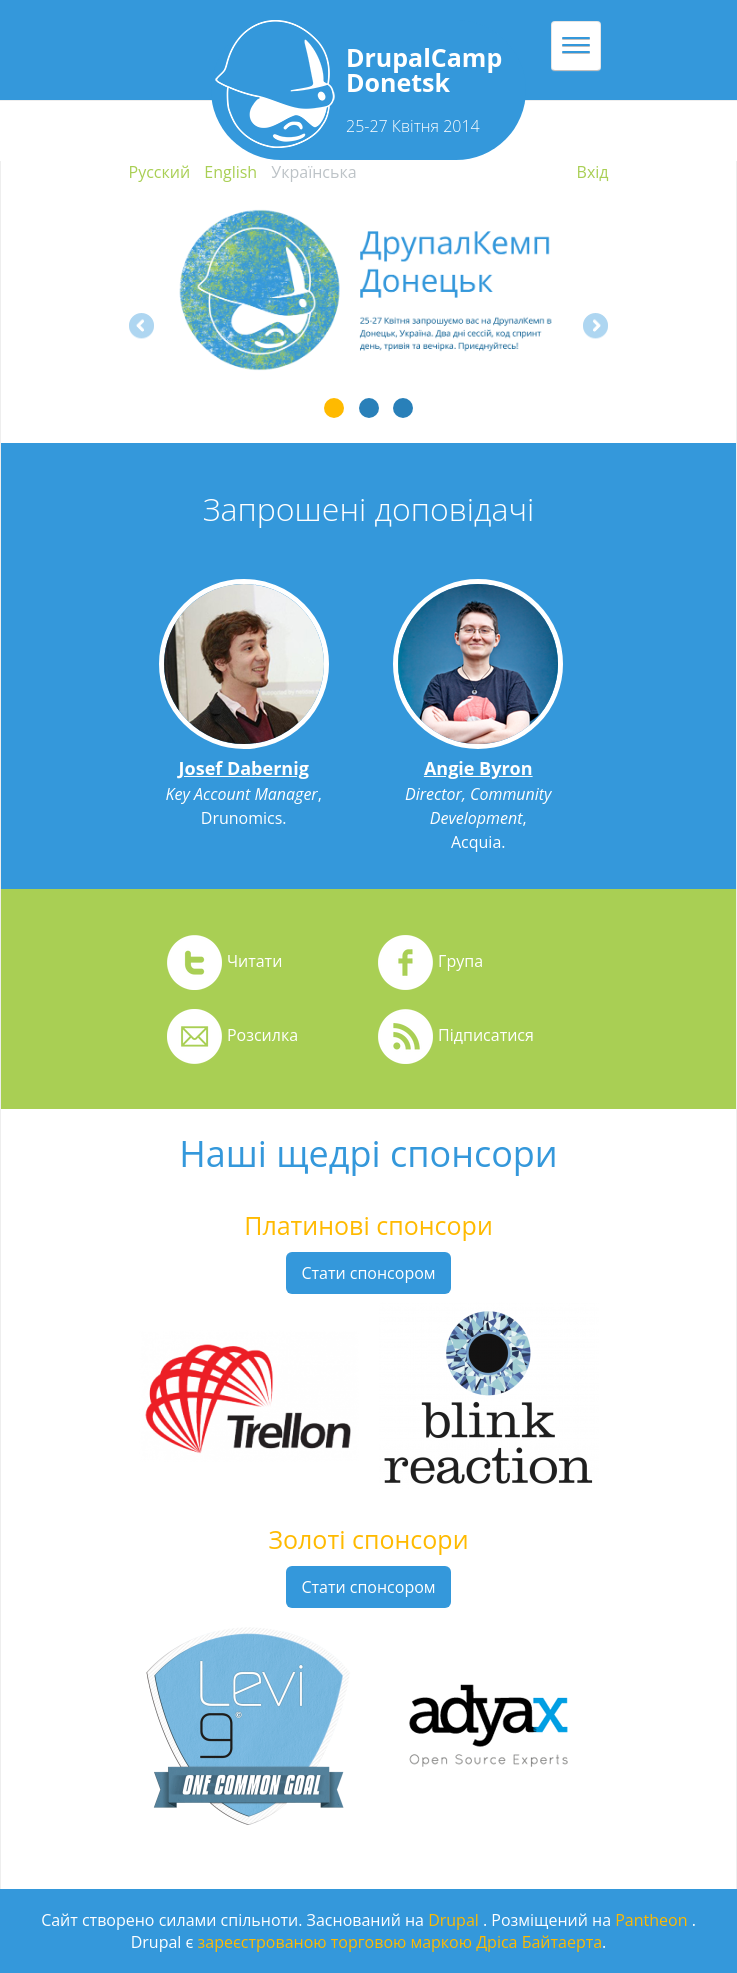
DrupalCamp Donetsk (424, 69)
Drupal (455, 1920)
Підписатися (486, 1035)
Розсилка (262, 1035)
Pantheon (653, 1920)
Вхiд (593, 172)
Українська (313, 172)
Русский (160, 172)
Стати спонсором (368, 1273)
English (230, 172)
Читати (254, 961)
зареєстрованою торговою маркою (335, 1942)
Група (460, 961)
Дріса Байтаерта (539, 1942)
